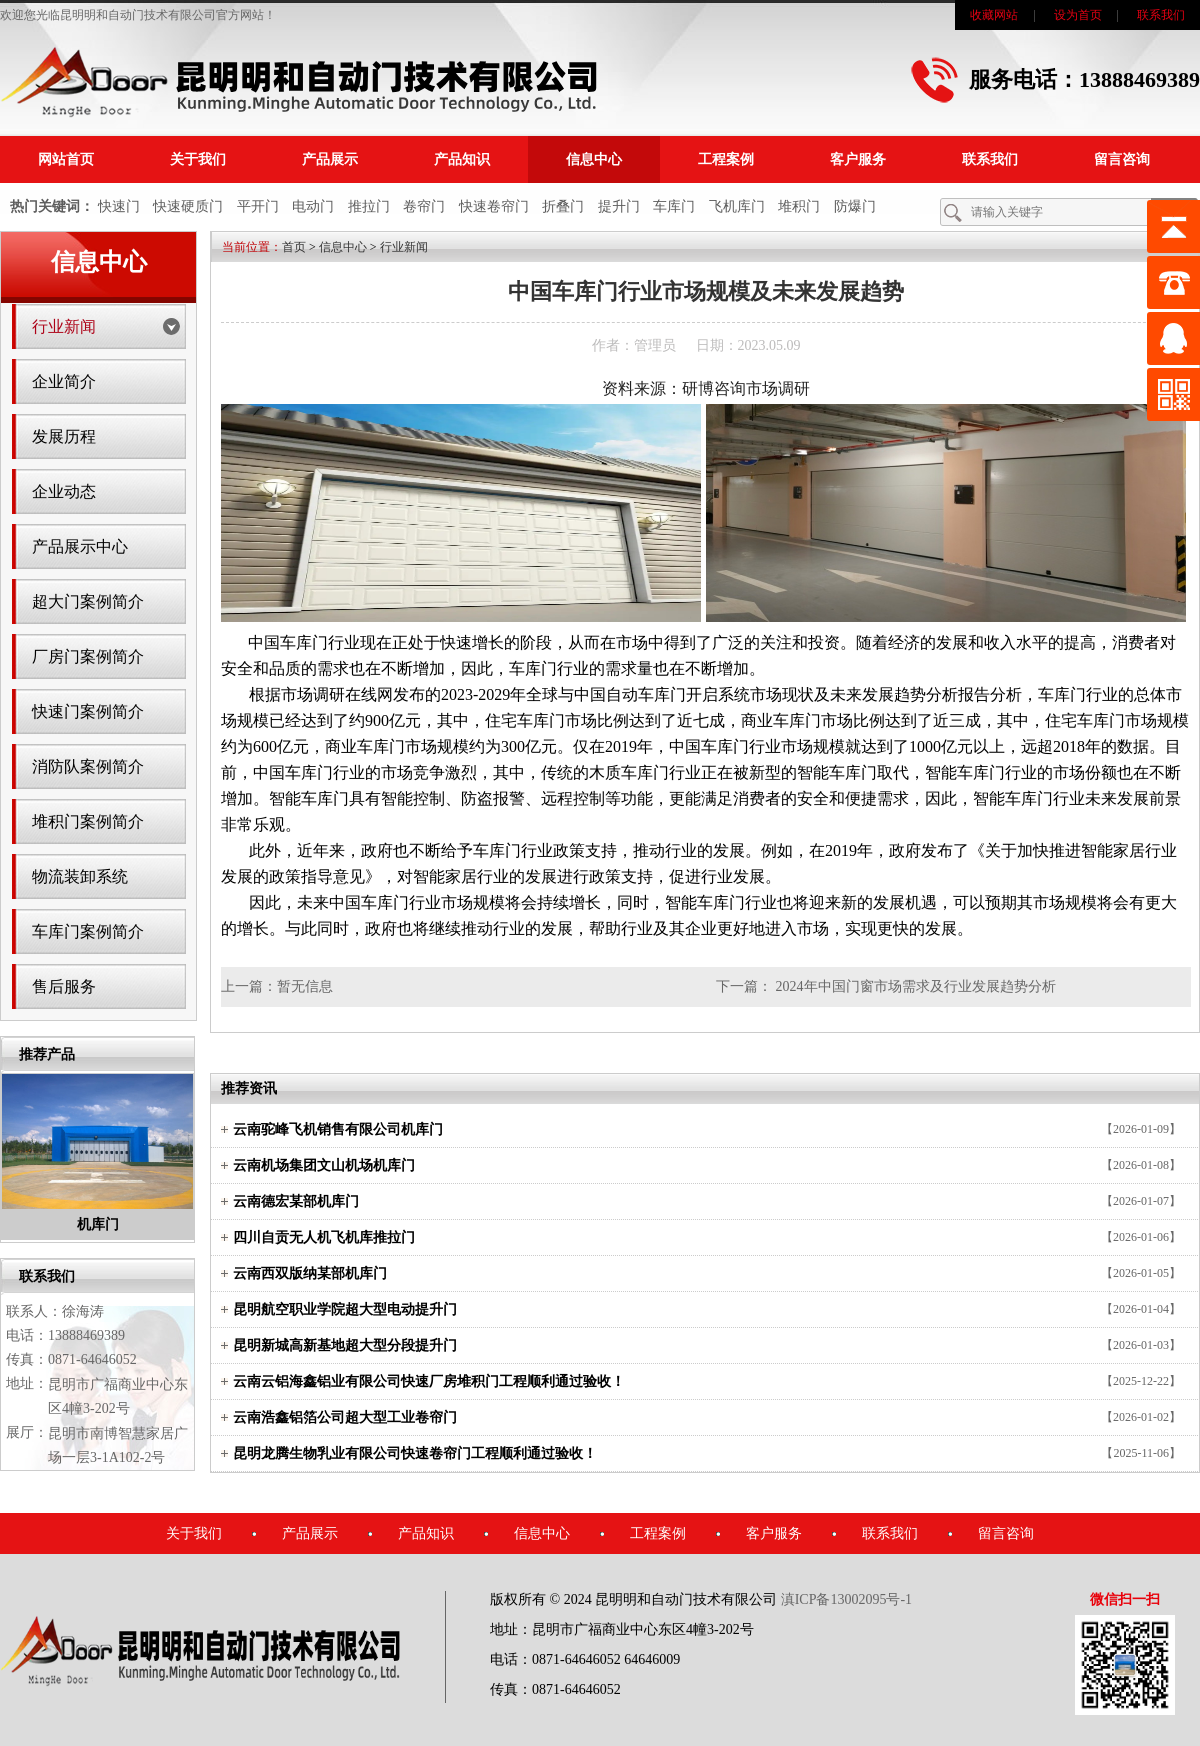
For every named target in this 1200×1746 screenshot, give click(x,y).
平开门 (258, 206)
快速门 (119, 206)
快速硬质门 (188, 206)
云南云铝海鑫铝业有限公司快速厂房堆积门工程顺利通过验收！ (429, 1381)
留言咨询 (1122, 159)
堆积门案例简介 (88, 821)
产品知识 (462, 159)
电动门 (313, 206)
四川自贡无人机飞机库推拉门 (324, 1237)
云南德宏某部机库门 (296, 1201)
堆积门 (799, 206)
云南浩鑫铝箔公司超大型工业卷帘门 (345, 1417)
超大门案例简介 (88, 601)
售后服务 (64, 986)
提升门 (619, 206)
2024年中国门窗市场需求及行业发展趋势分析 (916, 986)
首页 (294, 247)
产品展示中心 (80, 546)
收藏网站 (994, 15)
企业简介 (64, 381)
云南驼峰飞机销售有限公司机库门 (338, 1129)
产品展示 (330, 159)
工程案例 (726, 159)
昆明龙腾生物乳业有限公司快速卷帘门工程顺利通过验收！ (415, 1453)
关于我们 (198, 159)
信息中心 (594, 159)
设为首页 (1078, 15)
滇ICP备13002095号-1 (846, 1599)
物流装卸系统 (80, 876)
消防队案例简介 (88, 766)
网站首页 (66, 159)
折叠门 (563, 206)
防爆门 (855, 206)
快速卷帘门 (494, 206)
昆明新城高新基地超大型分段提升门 (345, 1345)
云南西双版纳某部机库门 (310, 1273)
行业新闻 (64, 326)
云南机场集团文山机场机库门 (324, 1165)
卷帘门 (424, 206)
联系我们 (1161, 15)
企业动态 (64, 491)
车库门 (674, 206)
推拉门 (369, 206)
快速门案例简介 (88, 711)
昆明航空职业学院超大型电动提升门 (345, 1309)
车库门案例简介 (88, 931)
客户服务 (858, 159)
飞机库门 (737, 206)
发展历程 (64, 436)
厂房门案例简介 (88, 656)
